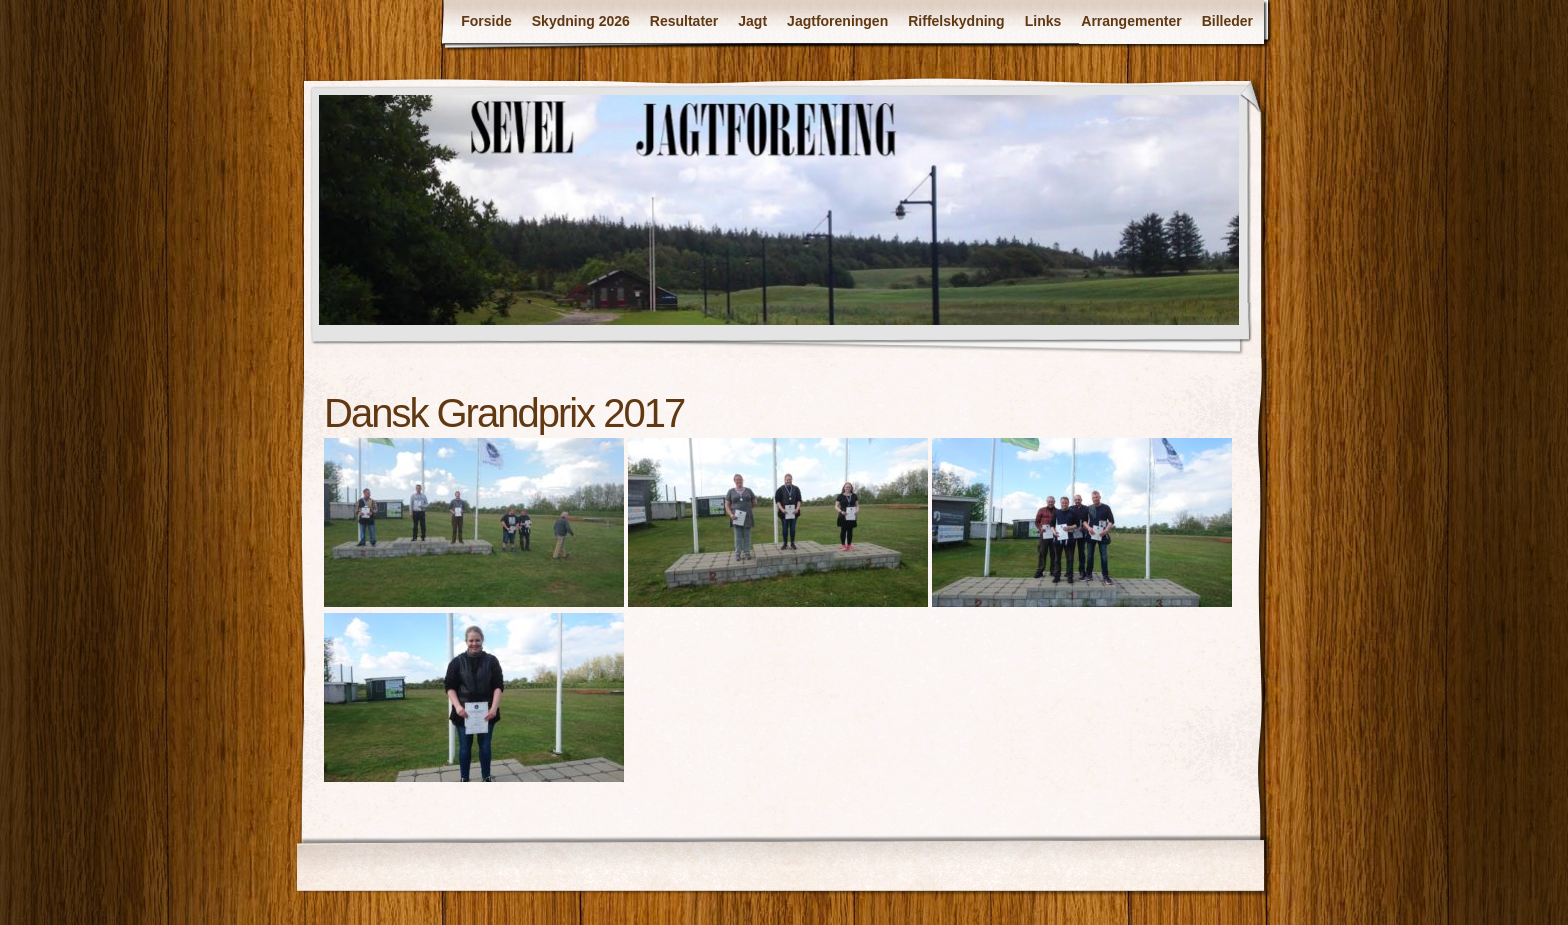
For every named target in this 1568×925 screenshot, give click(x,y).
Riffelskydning (956, 21)
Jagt (752, 21)
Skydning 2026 (581, 21)
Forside (486, 21)
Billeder (1227, 21)
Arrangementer (1131, 21)
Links (1043, 21)
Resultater (684, 21)
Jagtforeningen (837, 21)
